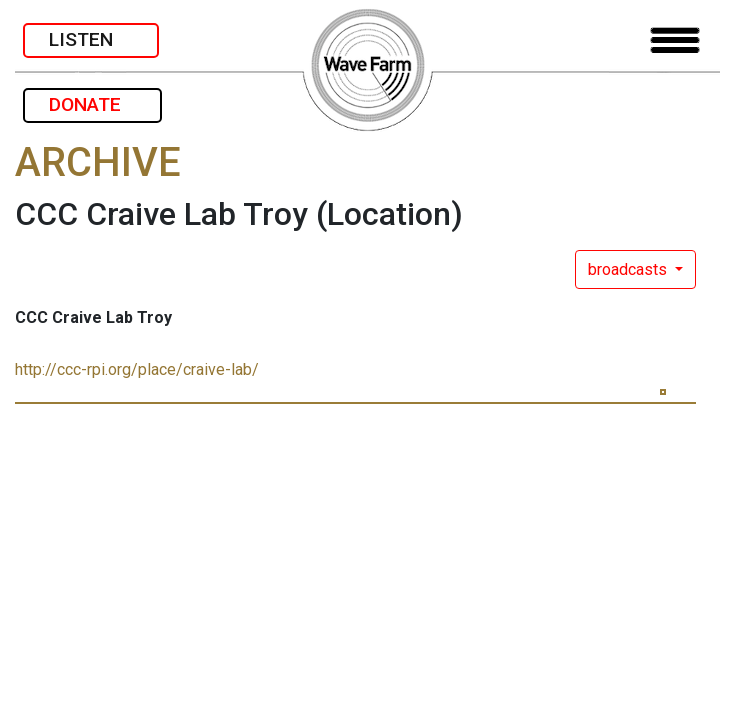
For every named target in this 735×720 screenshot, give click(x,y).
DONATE (92, 104)
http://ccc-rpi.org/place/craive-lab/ (137, 369)
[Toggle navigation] (675, 40)
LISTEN (91, 39)
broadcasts (629, 269)
